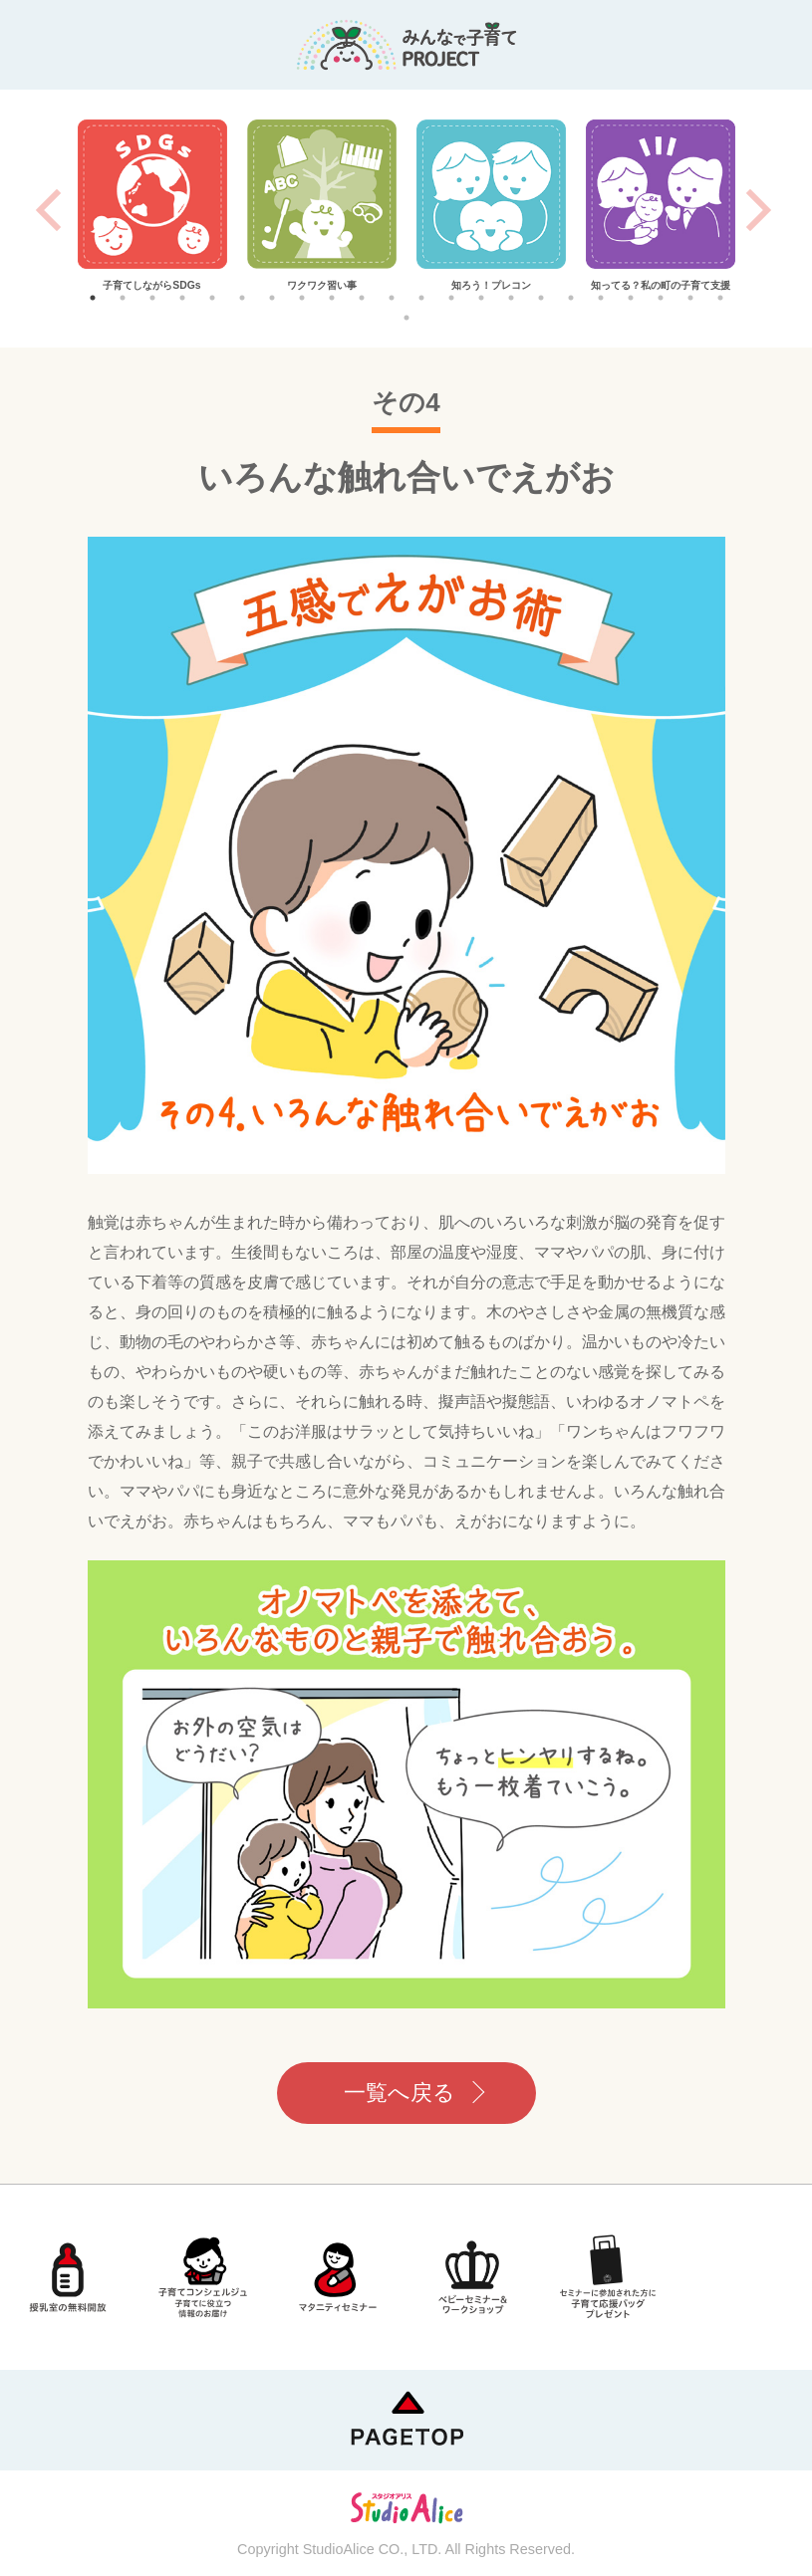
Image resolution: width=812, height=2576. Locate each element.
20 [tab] (661, 298)
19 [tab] (631, 298)
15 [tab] (511, 298)
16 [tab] (541, 298)
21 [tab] (690, 298)
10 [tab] (362, 298)
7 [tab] (272, 298)
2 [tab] (123, 298)
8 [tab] (302, 298)
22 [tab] (720, 298)
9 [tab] (332, 298)
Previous (48, 210)
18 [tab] (601, 298)
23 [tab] (406, 318)
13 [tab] (451, 298)
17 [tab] (571, 298)
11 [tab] (392, 298)
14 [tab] (481, 298)
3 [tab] (152, 298)
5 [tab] (212, 298)
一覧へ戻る (399, 2092)
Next (759, 210)
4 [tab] (182, 298)
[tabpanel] (152, 206)
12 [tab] (421, 298)
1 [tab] (93, 298)
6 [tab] (242, 298)
